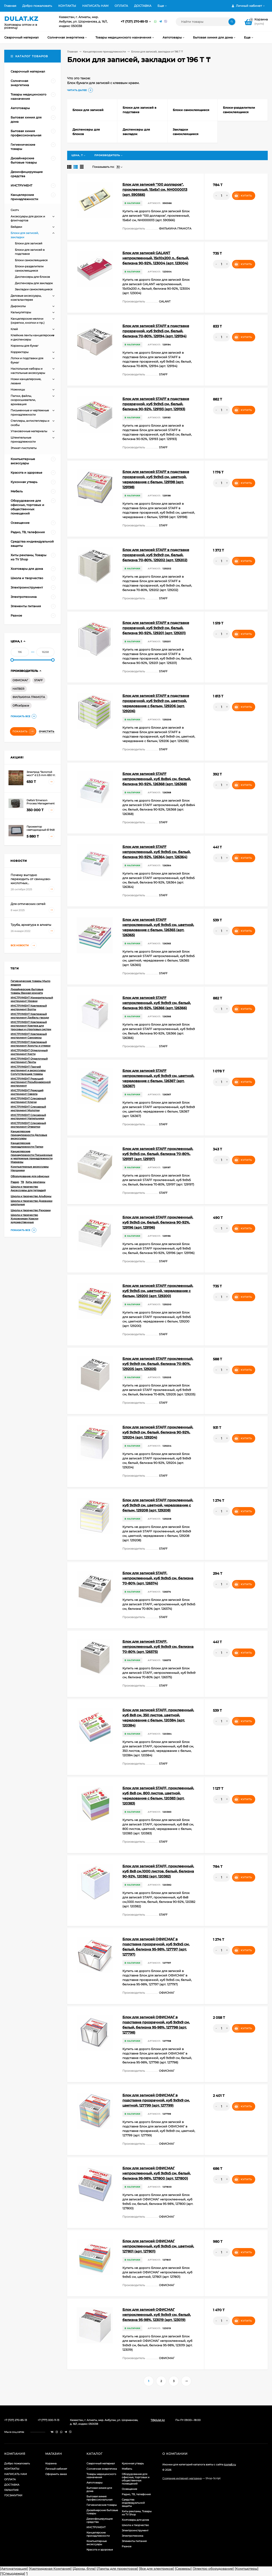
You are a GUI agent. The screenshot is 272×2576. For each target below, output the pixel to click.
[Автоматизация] (14, 2569)
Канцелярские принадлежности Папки (27, 1144)
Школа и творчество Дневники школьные (31, 1202)
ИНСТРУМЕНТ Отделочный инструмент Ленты (29, 1060)
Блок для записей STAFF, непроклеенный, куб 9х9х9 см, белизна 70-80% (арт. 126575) (158, 1647)
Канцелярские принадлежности (104, 51)
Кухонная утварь (133, 2463)
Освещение (129, 2489)
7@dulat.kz (158, 2420)
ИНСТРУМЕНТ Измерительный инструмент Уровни (32, 999)
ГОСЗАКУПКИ (13, 2495)
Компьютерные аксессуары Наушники (30, 1168)
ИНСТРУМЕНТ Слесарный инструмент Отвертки (28, 1124)
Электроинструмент (135, 2530)
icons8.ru (230, 2464)
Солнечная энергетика (101, 2468)
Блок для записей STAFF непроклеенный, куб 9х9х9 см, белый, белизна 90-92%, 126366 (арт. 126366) (156, 1003)
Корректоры (19, 352)
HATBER (18, 688)
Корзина (51, 2463)
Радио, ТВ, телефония (136, 2494)
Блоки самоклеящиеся (31, 260)
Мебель (127, 2468)
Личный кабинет (56, 2468)
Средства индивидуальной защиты (133, 2503)
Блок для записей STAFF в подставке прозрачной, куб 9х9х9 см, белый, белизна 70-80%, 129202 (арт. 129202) (155, 555)
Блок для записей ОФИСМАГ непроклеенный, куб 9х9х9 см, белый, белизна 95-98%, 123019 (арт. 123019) (156, 2315)
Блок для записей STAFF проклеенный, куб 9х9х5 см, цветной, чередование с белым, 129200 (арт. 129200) (157, 1291)
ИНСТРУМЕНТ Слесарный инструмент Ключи (28, 1100)
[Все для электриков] (156, 2569)
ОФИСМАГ (20, 680)
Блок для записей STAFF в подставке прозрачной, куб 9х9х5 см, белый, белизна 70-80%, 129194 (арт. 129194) (155, 331)
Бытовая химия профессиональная (99, 2498)
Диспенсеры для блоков (32, 276)
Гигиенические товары (101, 2504)
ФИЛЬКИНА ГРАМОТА (29, 697)
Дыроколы (18, 306)
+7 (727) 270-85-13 (135, 21)
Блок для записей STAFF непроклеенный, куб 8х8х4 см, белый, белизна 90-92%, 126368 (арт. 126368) (156, 779)
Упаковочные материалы (29, 431)
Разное (126, 2546)
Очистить (46, 731)
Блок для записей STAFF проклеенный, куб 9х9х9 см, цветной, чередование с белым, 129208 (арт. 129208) (157, 1505)
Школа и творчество (135, 2525)
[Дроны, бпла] (84, 2569)
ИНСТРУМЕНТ (96, 2527)
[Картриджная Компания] (50, 2569)
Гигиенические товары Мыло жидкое (30, 982)
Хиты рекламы (35, 1182)
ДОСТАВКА (142, 6)
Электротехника (132, 2535)
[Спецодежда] (13, 2574)
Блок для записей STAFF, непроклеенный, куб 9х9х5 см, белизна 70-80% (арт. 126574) (157, 1578)
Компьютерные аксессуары (96, 2542)
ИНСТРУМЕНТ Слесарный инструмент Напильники (28, 1116)
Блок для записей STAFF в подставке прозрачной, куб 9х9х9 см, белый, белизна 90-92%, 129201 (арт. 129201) (155, 628)
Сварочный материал (100, 2463)
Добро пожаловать (37, 6)
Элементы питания (134, 2541)
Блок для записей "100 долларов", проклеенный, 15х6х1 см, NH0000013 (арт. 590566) (154, 189)
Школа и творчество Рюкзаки (31, 1210)
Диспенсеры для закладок (34, 283)
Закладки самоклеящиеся (33, 289)
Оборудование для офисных (30, 1176)
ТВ (22, 1182)
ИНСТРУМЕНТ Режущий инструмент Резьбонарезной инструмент (31, 1082)
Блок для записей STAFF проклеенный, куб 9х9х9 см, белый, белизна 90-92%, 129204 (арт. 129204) (157, 1432)
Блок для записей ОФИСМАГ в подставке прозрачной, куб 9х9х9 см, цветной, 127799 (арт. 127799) (156, 2100)
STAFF (38, 680)
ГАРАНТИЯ (11, 2490)
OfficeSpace (21, 705)
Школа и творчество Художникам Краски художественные (24, 1218)
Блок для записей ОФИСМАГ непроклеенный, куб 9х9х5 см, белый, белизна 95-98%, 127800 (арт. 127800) (156, 2173)
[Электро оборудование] (213, 2569)
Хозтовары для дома (135, 2519)
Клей (14, 329)
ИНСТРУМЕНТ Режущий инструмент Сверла (27, 1092)
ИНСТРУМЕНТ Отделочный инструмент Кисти (29, 1052)
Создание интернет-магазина (182, 2478)
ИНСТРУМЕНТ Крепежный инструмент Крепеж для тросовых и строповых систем (31, 1025)
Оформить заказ (56, 2474)
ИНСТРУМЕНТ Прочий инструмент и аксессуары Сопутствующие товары (28, 1070)
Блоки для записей (28, 243)
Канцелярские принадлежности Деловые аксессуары (29, 1135)
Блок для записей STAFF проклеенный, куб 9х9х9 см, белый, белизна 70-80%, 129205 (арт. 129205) (157, 1364)
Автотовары (94, 2482)
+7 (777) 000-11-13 (48, 2420)
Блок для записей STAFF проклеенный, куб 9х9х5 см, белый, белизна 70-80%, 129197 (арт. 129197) (157, 1154)
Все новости (24, 945)
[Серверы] (183, 2569)
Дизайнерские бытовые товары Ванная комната (27, 991)
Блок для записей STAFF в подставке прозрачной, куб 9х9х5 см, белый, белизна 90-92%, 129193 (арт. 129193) (155, 404)
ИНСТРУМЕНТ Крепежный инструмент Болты (29, 1007)
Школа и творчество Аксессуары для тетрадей (28, 1188)
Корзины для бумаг (24, 345)
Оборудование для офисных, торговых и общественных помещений (135, 2478)
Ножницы (18, 389)
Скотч (15, 210)
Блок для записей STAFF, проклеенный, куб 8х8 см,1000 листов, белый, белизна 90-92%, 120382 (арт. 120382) (158, 1871)
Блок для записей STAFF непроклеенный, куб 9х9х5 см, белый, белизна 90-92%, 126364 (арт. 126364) (156, 852)
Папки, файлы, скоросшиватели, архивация (23, 400)
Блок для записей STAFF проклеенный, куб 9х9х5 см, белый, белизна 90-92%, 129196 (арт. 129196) (157, 1222)
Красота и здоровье (99, 2549)
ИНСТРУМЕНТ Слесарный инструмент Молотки (28, 1108)
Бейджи (16, 226)
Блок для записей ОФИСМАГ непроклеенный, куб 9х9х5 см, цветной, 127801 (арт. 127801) (158, 2246)
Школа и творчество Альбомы (31, 1196)
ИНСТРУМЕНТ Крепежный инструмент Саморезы (29, 1035)
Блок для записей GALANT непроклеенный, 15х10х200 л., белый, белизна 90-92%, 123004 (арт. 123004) (155, 258)
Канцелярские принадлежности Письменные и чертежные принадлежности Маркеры (31, 1157)
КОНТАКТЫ (67, 6)
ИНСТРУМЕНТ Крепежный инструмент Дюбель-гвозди (30, 1015)
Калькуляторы (21, 312)
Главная (10, 6)
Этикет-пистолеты (24, 448)
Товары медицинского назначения (101, 2475)
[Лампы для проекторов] (117, 2569)
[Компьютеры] (246, 2569)
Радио (15, 1182)
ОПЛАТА (121, 6)
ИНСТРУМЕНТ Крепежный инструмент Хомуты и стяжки (30, 1043)
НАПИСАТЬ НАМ (95, 6)
